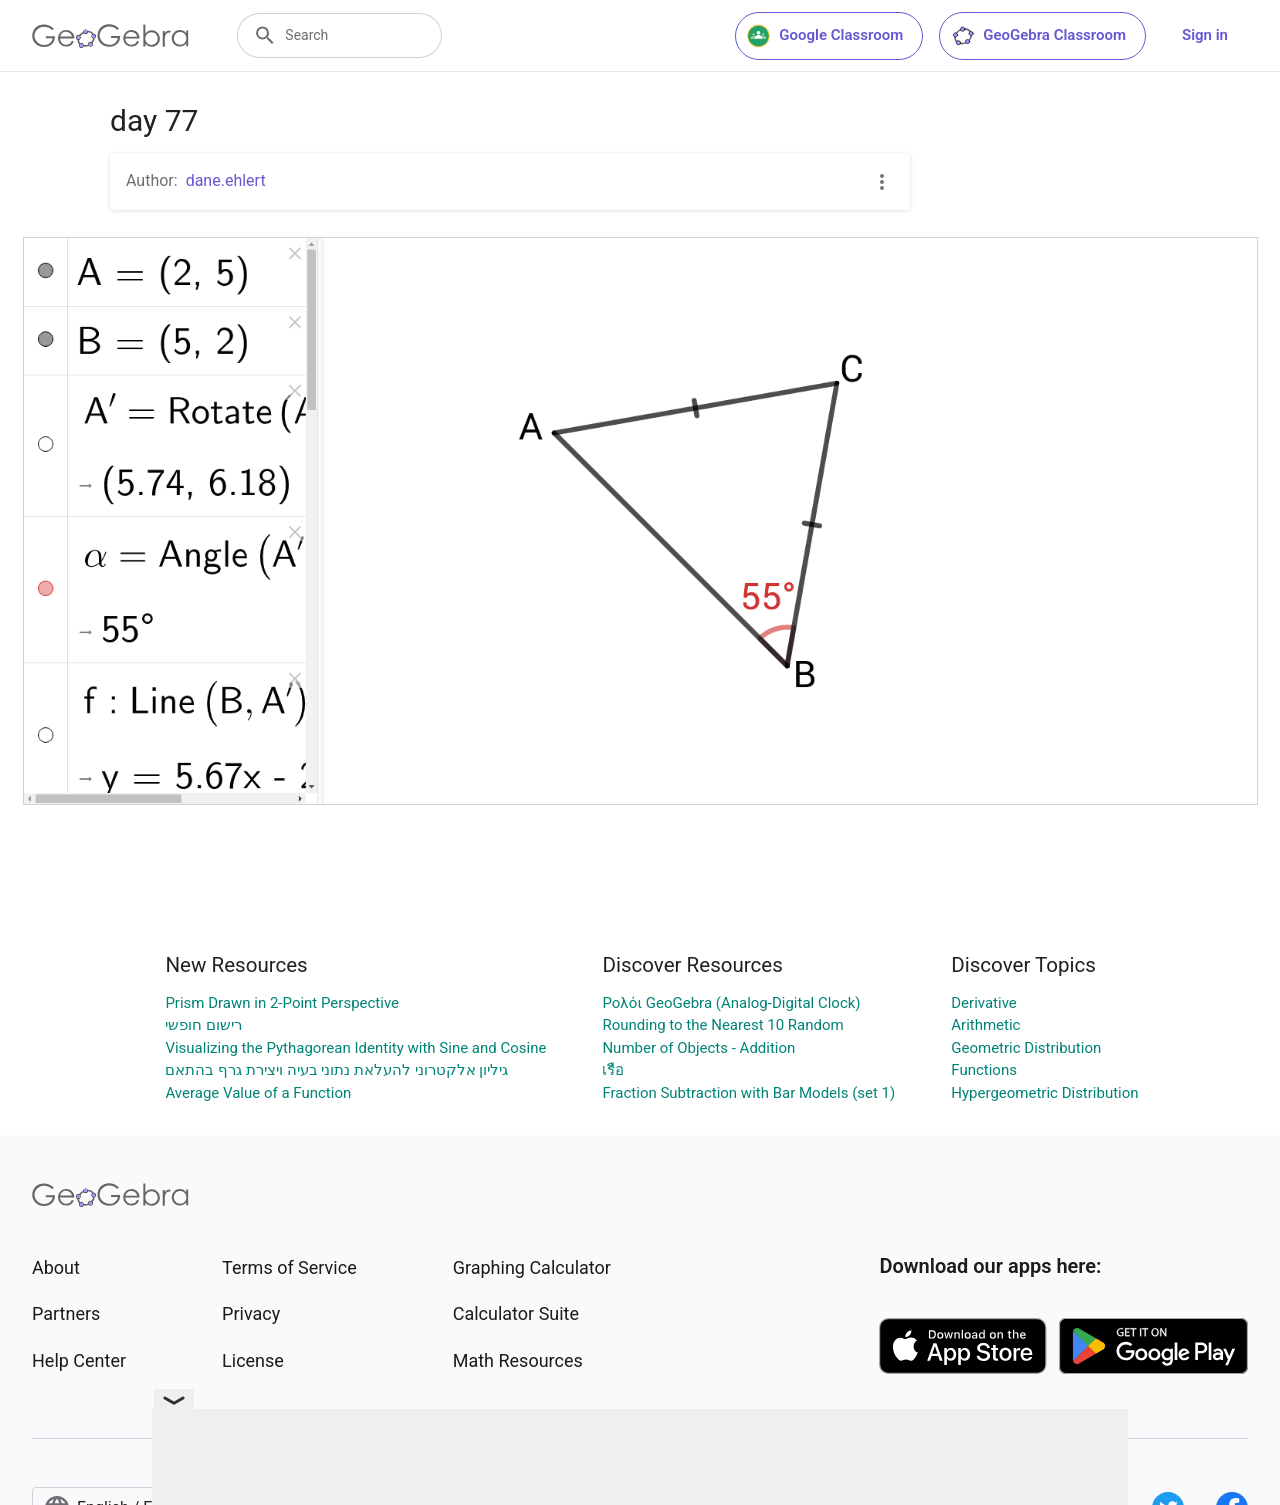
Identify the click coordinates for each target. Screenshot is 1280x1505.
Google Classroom (825, 36)
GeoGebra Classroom (1038, 36)
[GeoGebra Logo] (110, 36)
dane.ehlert (226, 180)
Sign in (1205, 35)
